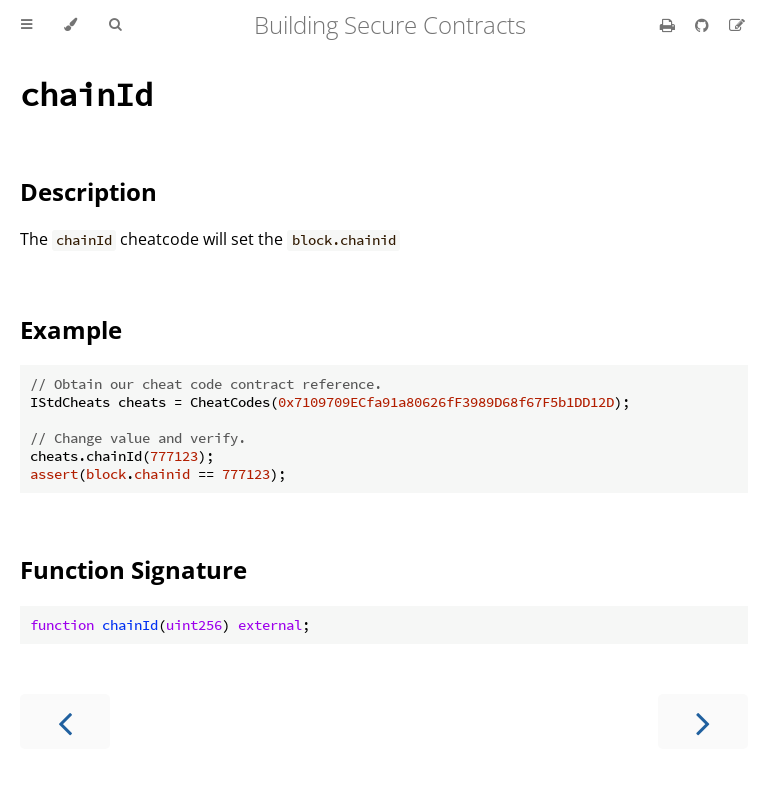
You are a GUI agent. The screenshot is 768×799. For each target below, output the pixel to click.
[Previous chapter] (65, 721)
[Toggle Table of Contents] (26, 25)
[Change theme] (70, 25)
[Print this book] (669, 25)
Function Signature (133, 569)
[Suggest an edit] (737, 25)
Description (88, 191)
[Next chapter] (703, 721)
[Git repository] (704, 25)
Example (71, 329)
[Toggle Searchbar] (115, 25)
